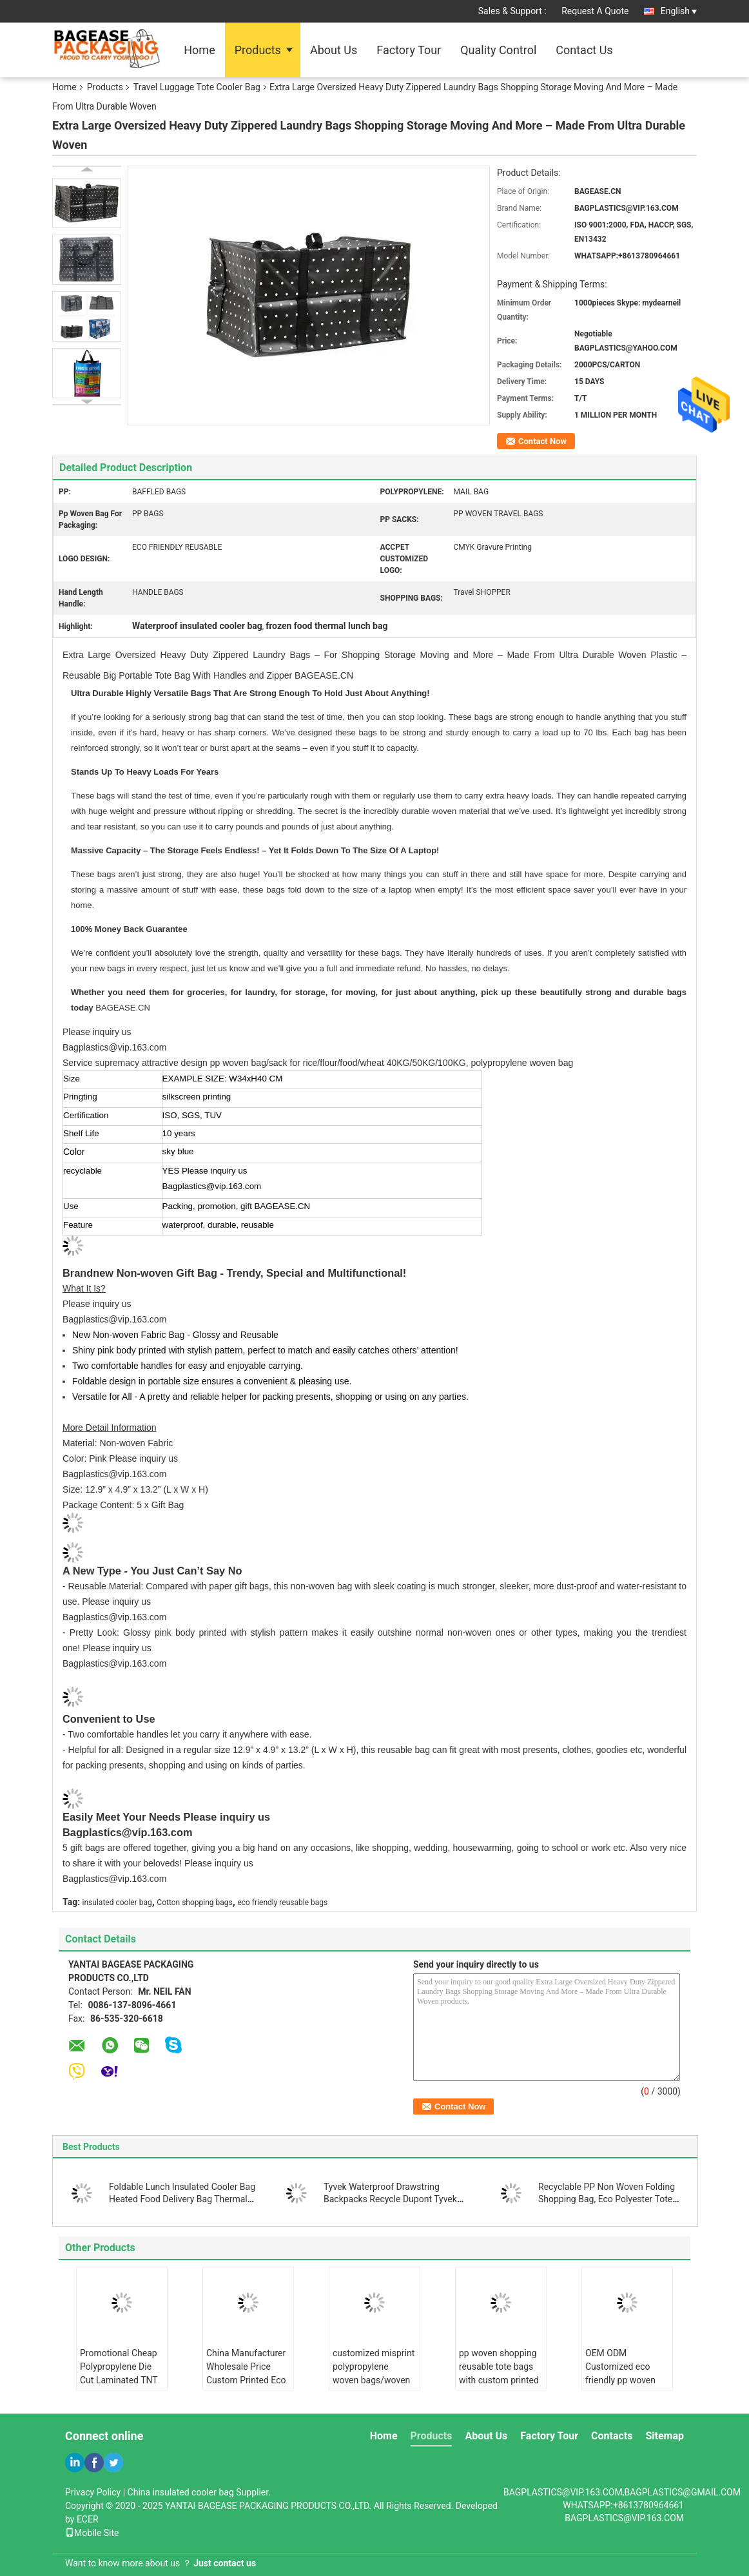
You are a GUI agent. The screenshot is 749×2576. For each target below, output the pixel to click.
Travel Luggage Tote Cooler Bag (196, 87)
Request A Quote (594, 11)
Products (258, 50)
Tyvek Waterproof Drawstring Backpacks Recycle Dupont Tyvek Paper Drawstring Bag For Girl (390, 2199)
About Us (333, 50)
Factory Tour (408, 50)
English (679, 11)
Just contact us (224, 2563)
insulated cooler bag (117, 1902)
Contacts (611, 2436)
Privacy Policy (93, 2492)
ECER (88, 2519)
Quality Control (498, 50)
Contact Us (584, 50)
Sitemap (664, 2436)
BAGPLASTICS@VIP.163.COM (624, 2518)
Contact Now (542, 441)
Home (199, 50)
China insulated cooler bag (181, 2492)
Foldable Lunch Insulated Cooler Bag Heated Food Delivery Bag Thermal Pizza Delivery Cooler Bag (182, 2199)
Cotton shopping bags (194, 1902)
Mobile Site (92, 2533)
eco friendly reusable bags (282, 1902)
